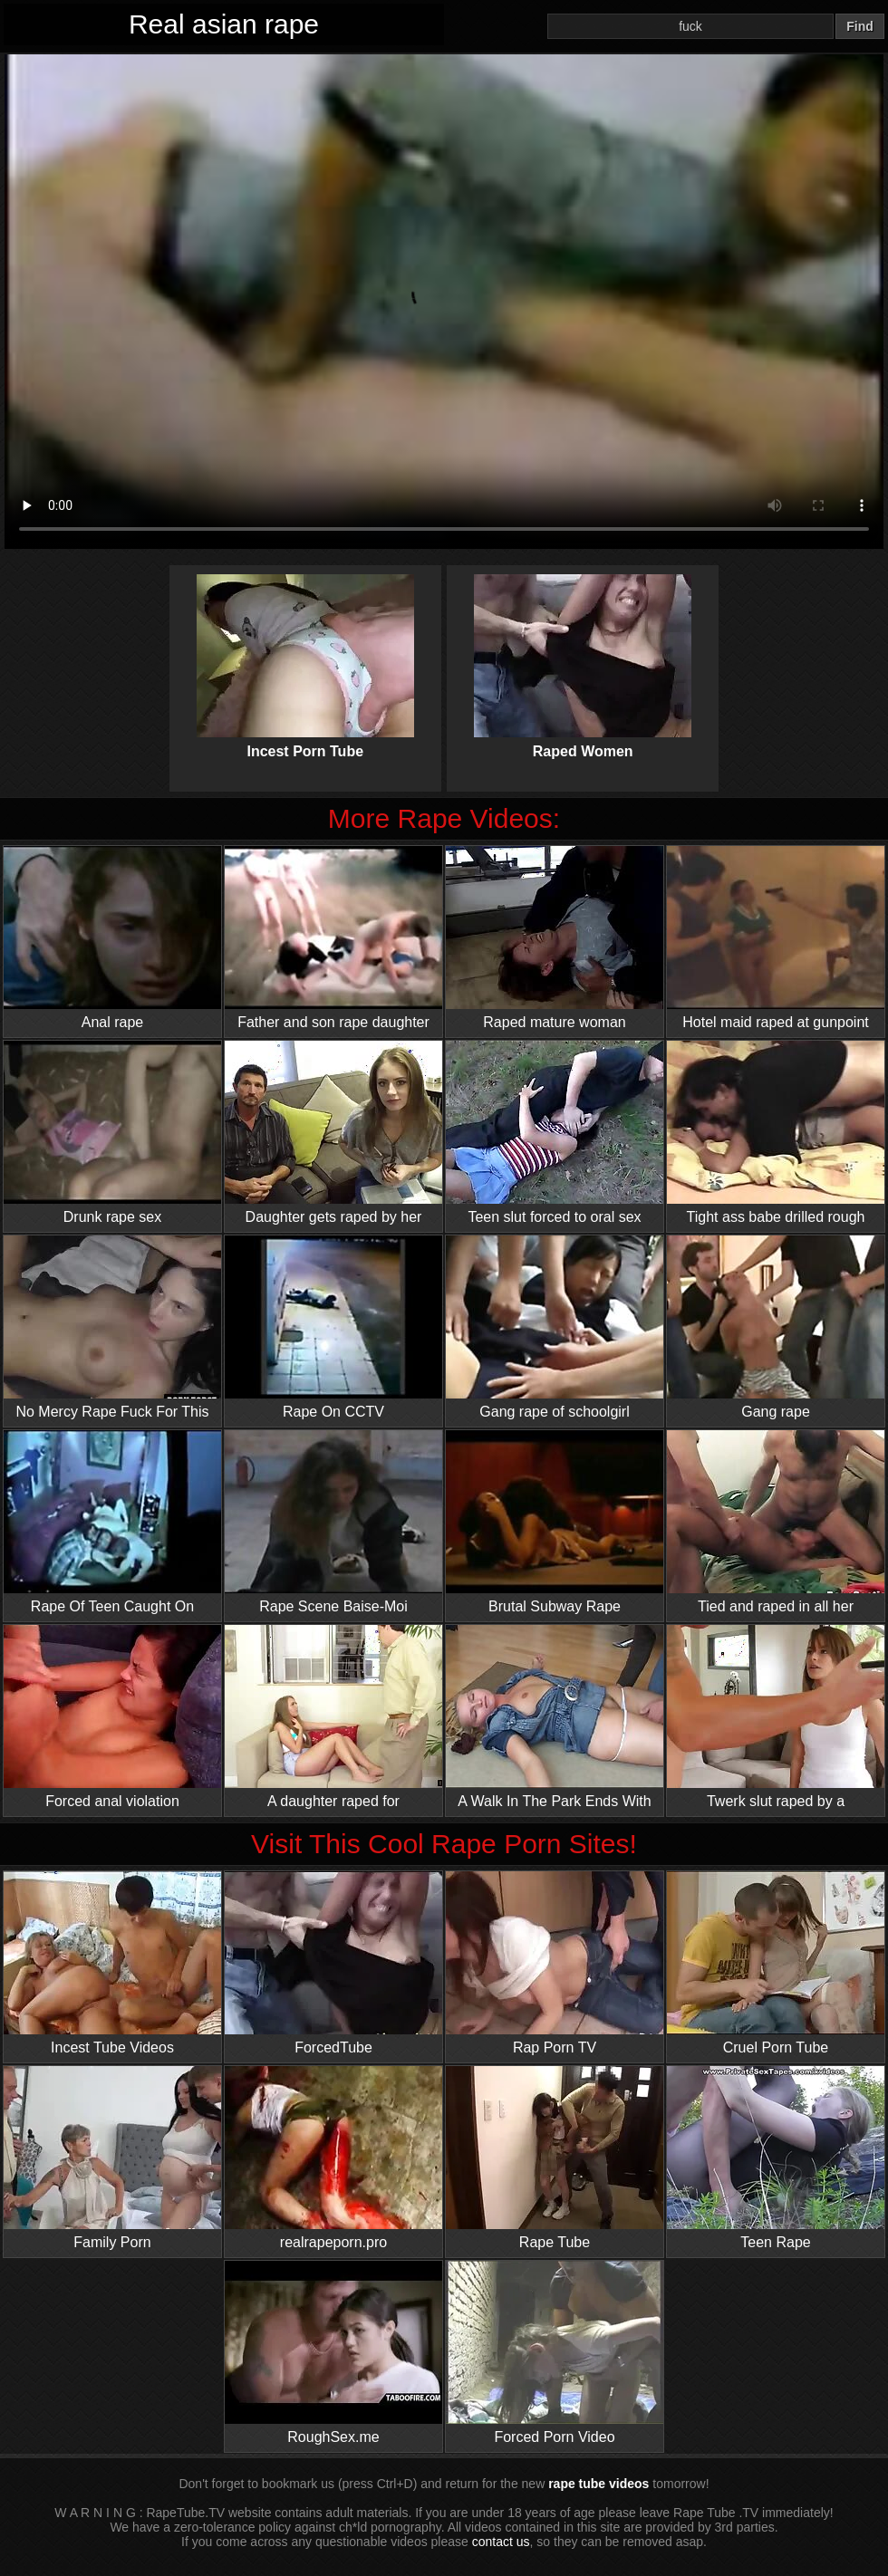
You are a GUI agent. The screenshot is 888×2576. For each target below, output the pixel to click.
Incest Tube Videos (112, 1963)
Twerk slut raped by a (775, 1717)
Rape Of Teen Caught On (112, 1522)
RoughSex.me (333, 2353)
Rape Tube (554, 2158)
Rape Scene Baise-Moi (333, 1522)
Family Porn (112, 2158)
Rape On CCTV (333, 1327)
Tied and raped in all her (775, 1522)
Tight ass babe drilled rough (775, 1133)
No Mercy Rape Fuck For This (112, 1327)
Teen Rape (775, 2158)
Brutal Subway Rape (554, 1522)
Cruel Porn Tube (775, 1963)
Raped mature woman (554, 938)
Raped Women (582, 651)
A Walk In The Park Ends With (554, 1717)
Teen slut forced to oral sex (554, 1133)
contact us (501, 2541)
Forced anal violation (112, 1717)
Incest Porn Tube (305, 651)
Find (860, 26)
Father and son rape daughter (333, 938)
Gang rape (775, 1327)
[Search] (690, 26)
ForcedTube (333, 1963)
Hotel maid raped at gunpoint (775, 938)
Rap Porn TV (554, 1963)
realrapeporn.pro (333, 2158)
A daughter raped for (333, 1717)
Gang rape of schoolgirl (554, 1327)
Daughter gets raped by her (333, 1133)
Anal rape (112, 938)
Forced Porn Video (554, 2353)
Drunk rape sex (112, 1133)
